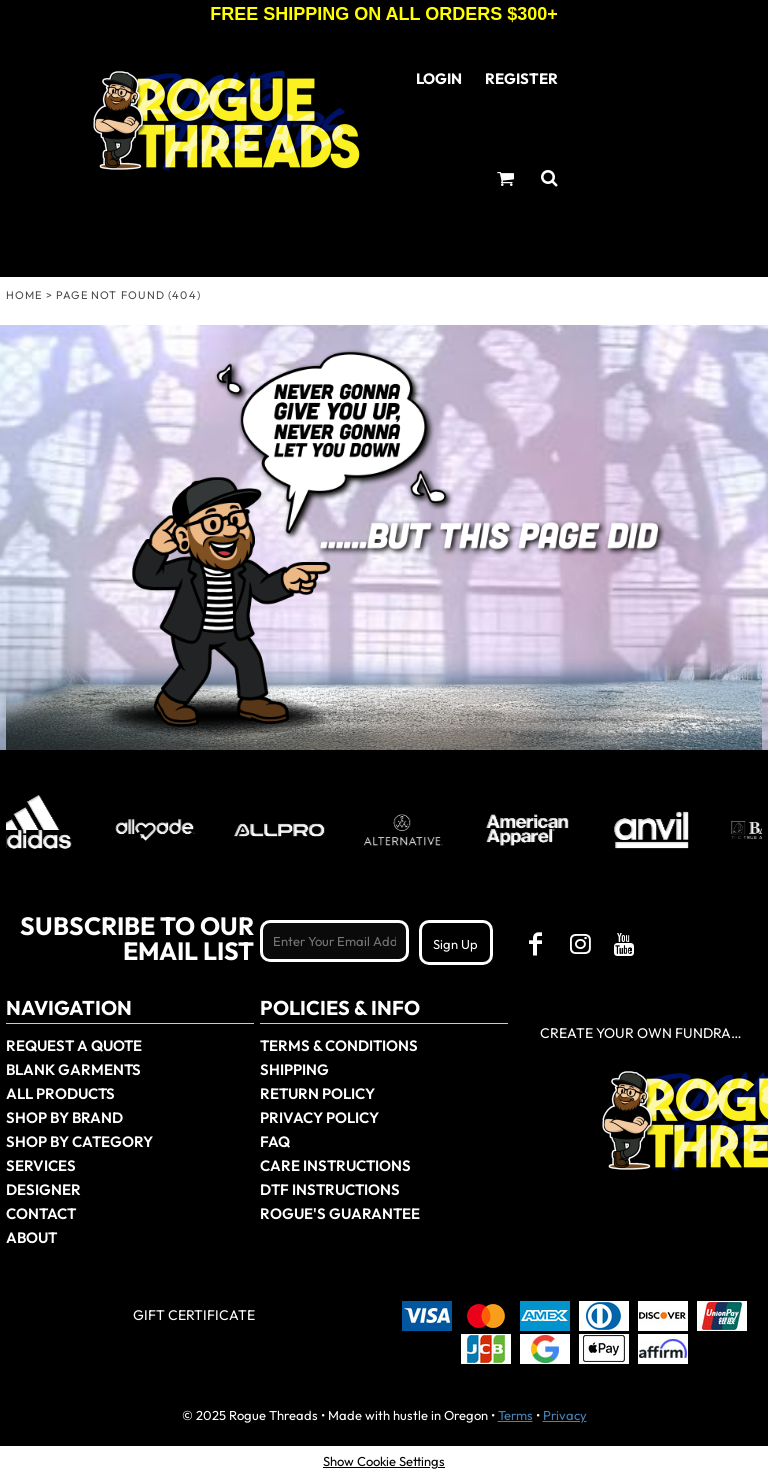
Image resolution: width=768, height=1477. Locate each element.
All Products (60, 1093)
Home (24, 295)
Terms (515, 1415)
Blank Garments (73, 1069)
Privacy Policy (319, 1117)
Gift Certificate (194, 1315)
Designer (43, 1189)
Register (521, 78)
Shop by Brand (64, 1117)
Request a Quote (74, 1045)
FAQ (275, 1141)
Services (41, 1165)
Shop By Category (79, 1141)
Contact (41, 1213)
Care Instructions (335, 1165)
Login (439, 78)
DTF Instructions (330, 1189)
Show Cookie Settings (384, 1461)
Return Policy (317, 1093)
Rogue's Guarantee (340, 1213)
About (31, 1237)
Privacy (565, 1415)
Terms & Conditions (339, 1045)
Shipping (294, 1069)
